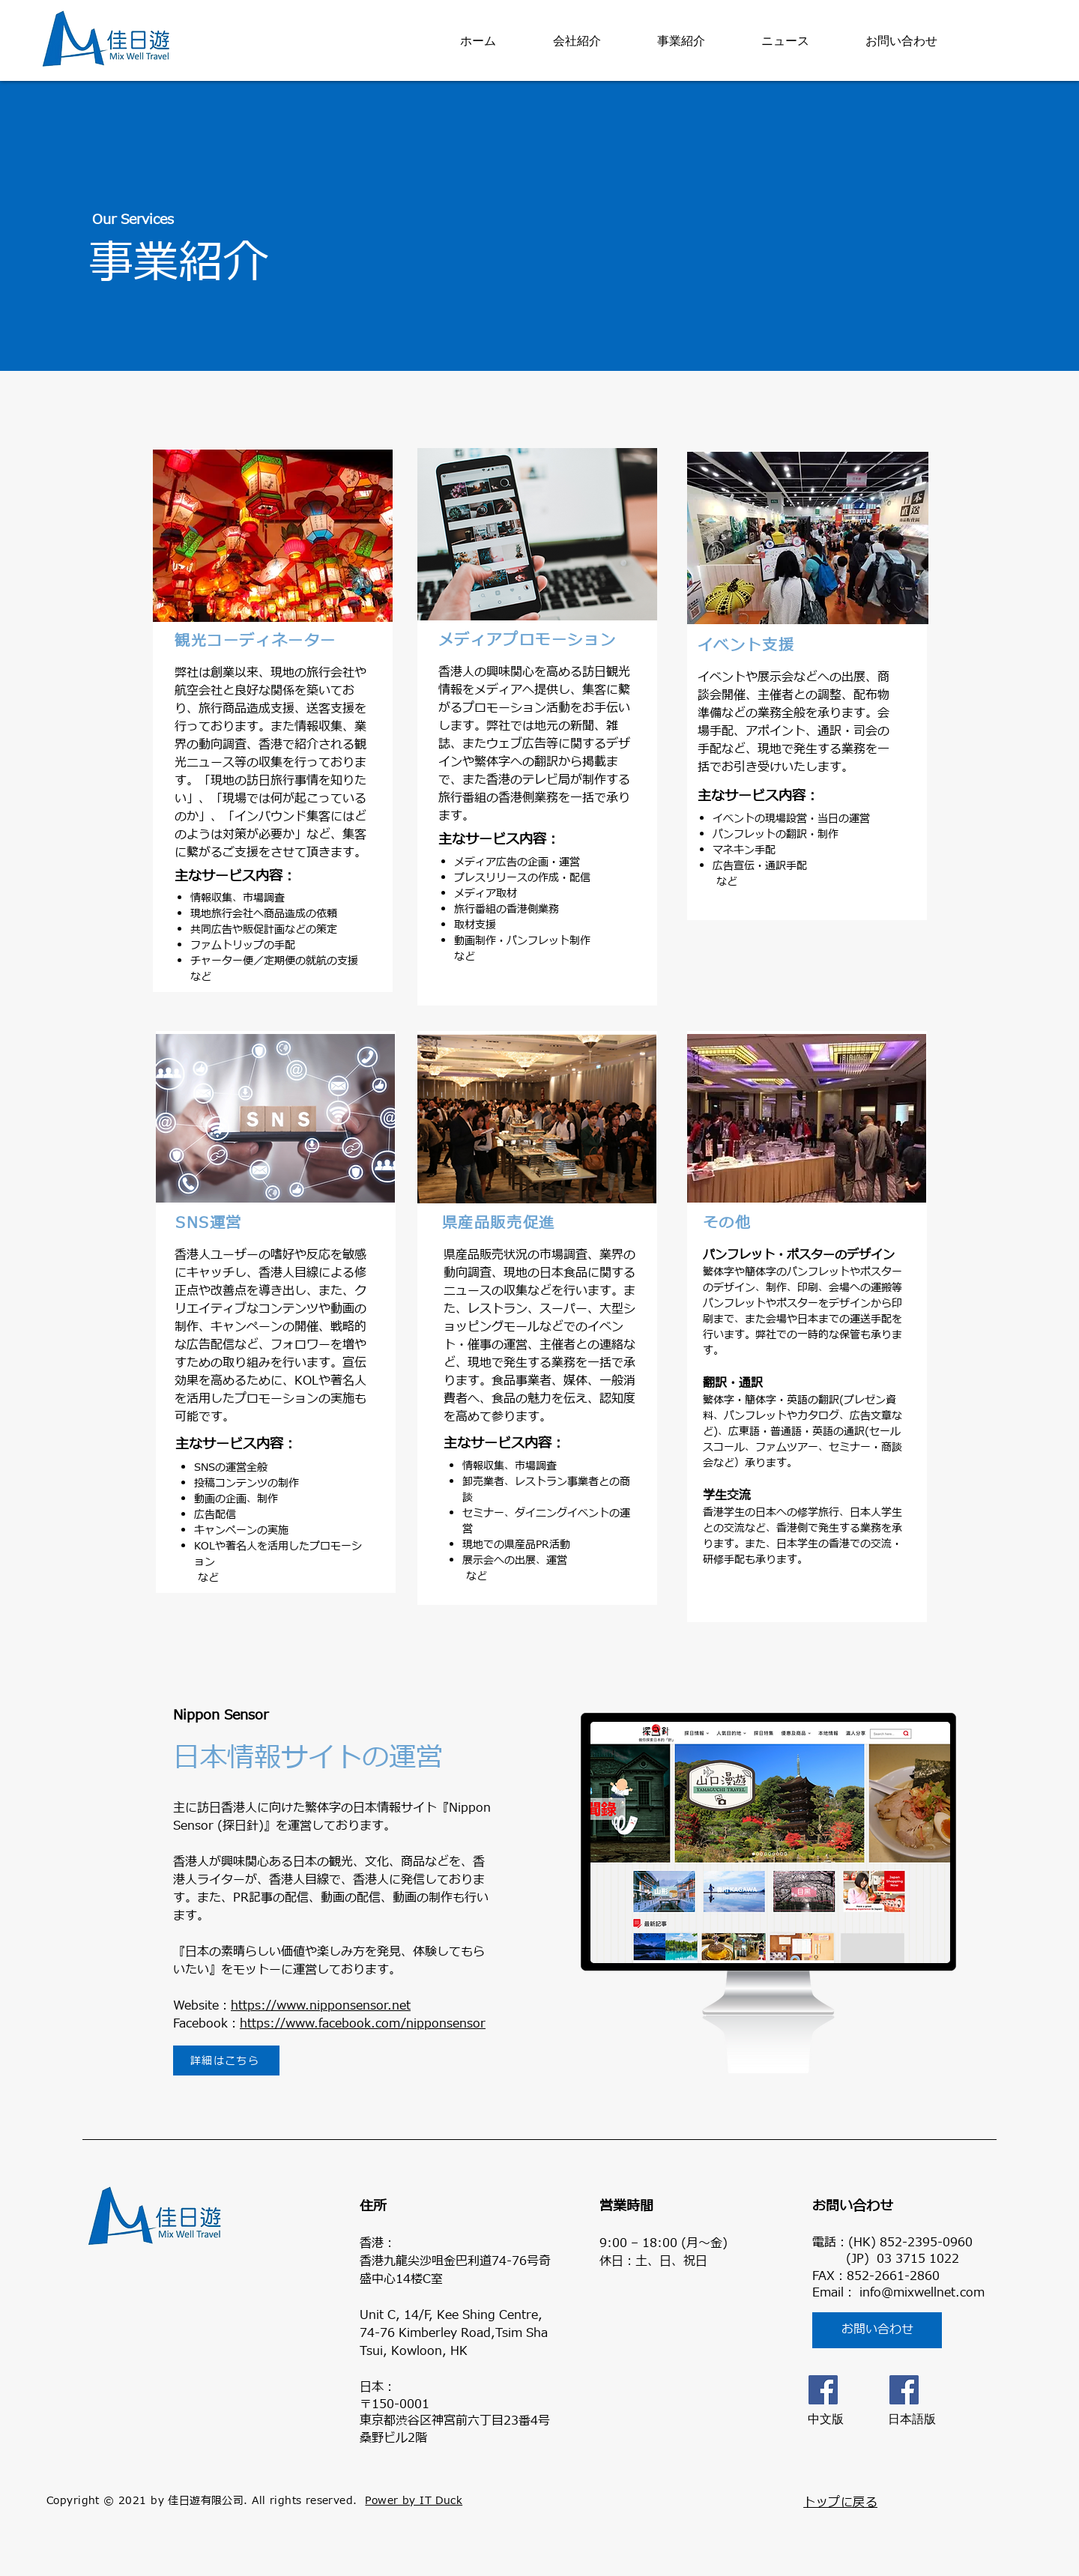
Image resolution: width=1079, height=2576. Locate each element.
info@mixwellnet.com (922, 2293)
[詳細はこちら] (226, 2060)
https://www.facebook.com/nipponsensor (363, 2024)
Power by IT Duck (413, 2501)
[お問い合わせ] (877, 2330)
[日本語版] (904, 2389)
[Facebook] (823, 2389)
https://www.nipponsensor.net (321, 2006)
